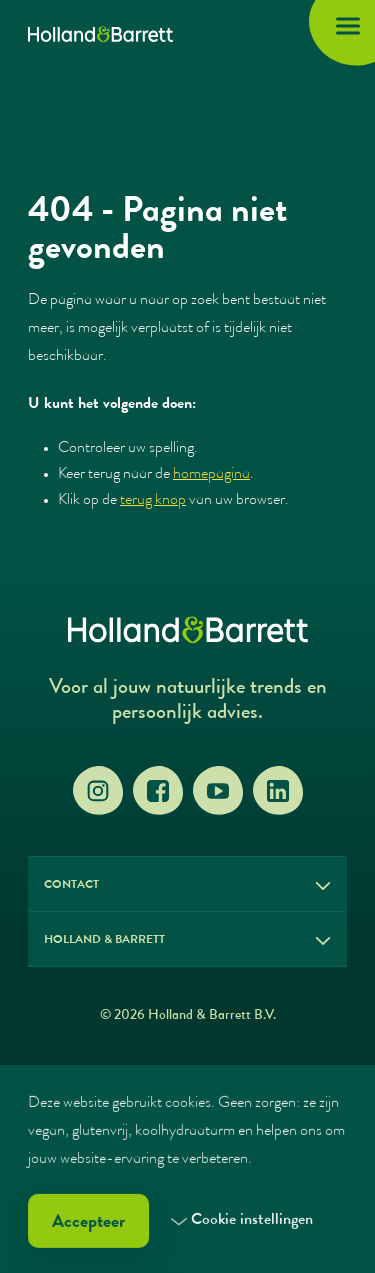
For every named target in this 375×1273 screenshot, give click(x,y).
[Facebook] (158, 791)
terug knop (153, 501)
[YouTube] (218, 791)
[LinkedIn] (278, 791)
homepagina (211, 475)
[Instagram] (98, 791)
